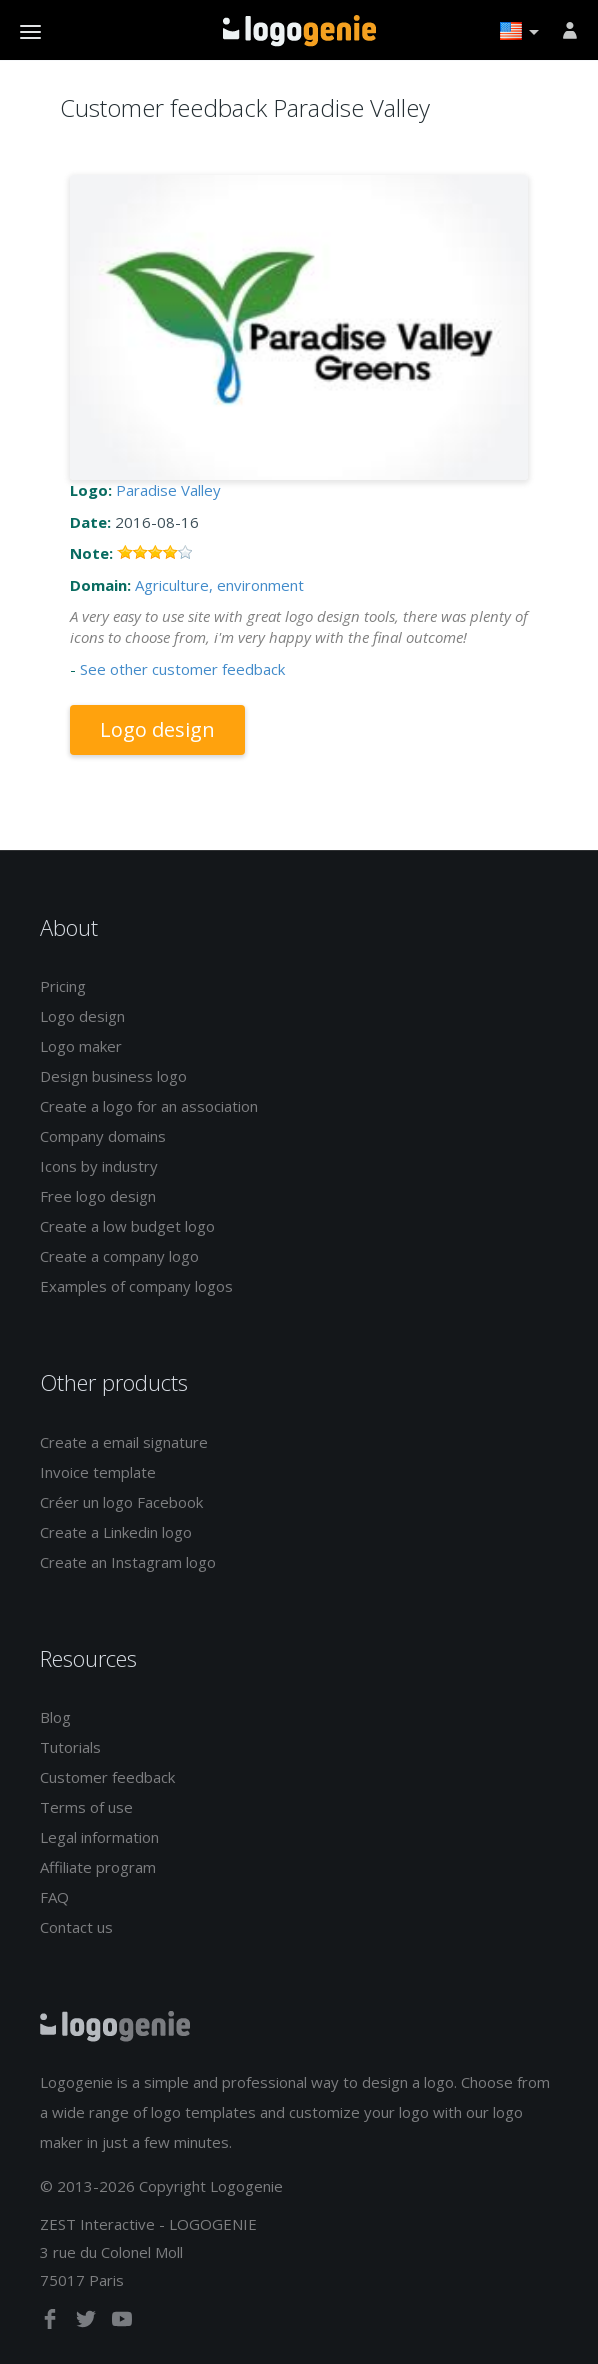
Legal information (99, 1837)
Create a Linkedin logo (116, 1532)
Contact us (76, 1927)
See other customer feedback (182, 669)
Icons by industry (99, 1166)
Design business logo (113, 1076)
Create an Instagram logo (128, 1562)
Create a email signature (124, 1442)
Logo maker (81, 1046)
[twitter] (88, 2323)
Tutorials (70, 1747)
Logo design (157, 729)
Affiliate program (98, 1867)
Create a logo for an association (149, 1106)
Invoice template (98, 1472)
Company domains (103, 1136)
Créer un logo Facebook (121, 1502)
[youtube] (122, 2323)
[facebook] (52, 2323)
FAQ (54, 1897)
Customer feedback (107, 1777)
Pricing (63, 986)
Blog (55, 1717)
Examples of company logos (136, 1286)
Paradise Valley (168, 490)
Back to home (299, 31)
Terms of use (86, 1807)
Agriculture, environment (219, 585)
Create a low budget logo (127, 1226)
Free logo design (98, 1196)
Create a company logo (119, 1256)
